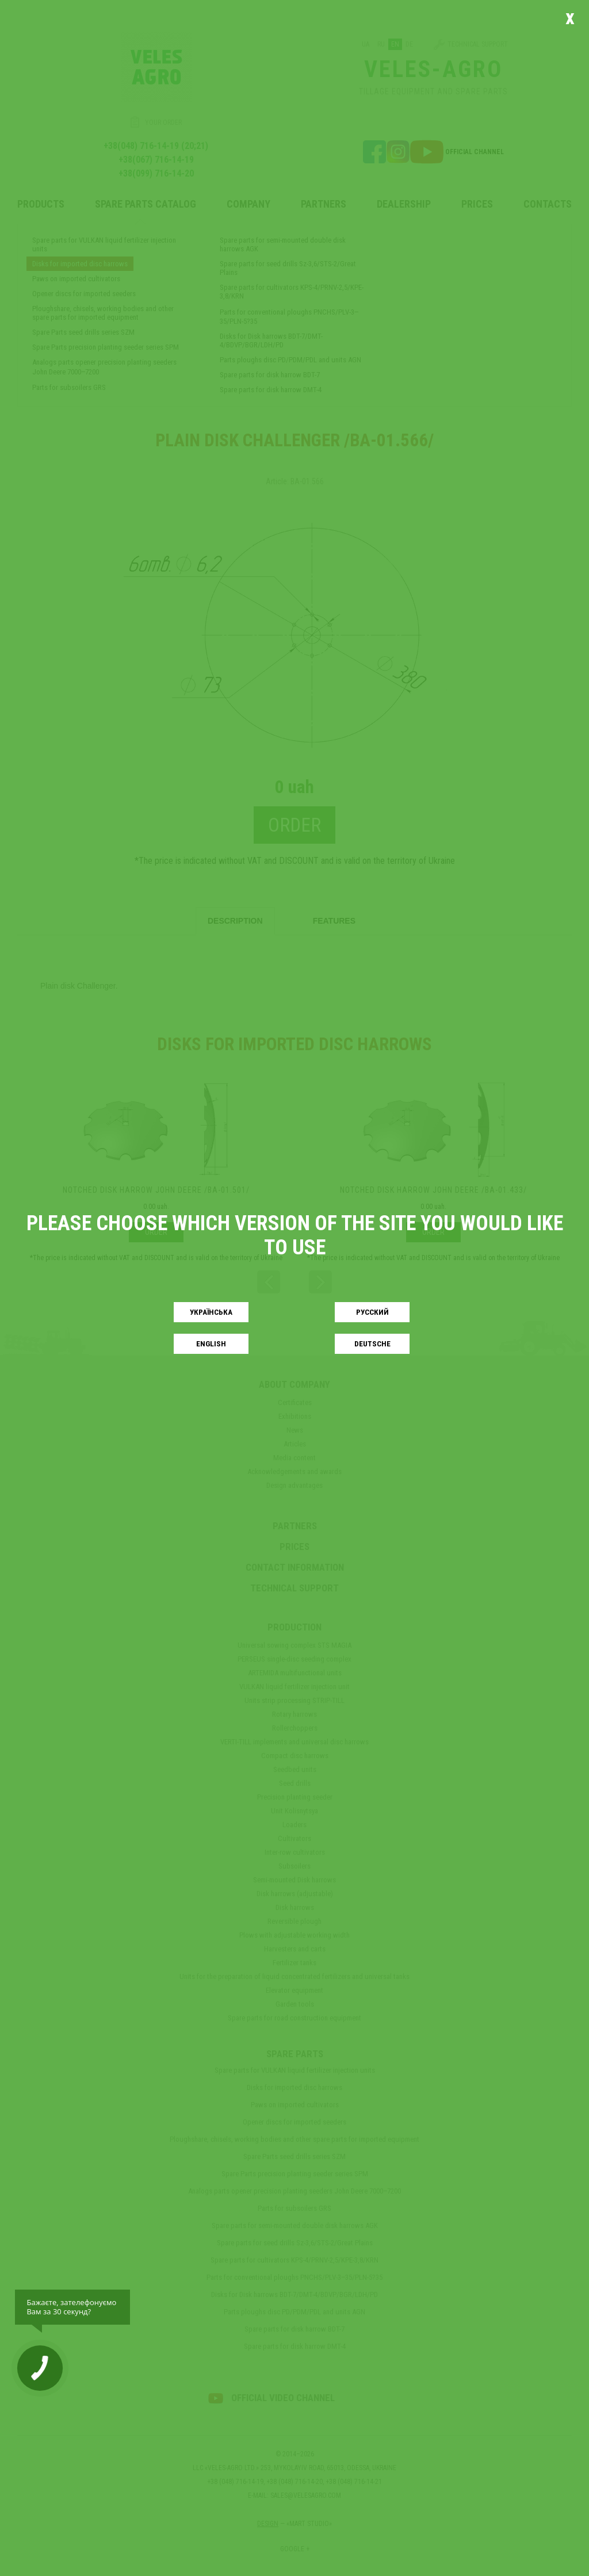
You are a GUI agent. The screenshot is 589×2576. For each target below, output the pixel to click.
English (211, 1343)
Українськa (211, 1312)
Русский (372, 1312)
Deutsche (372, 1343)
